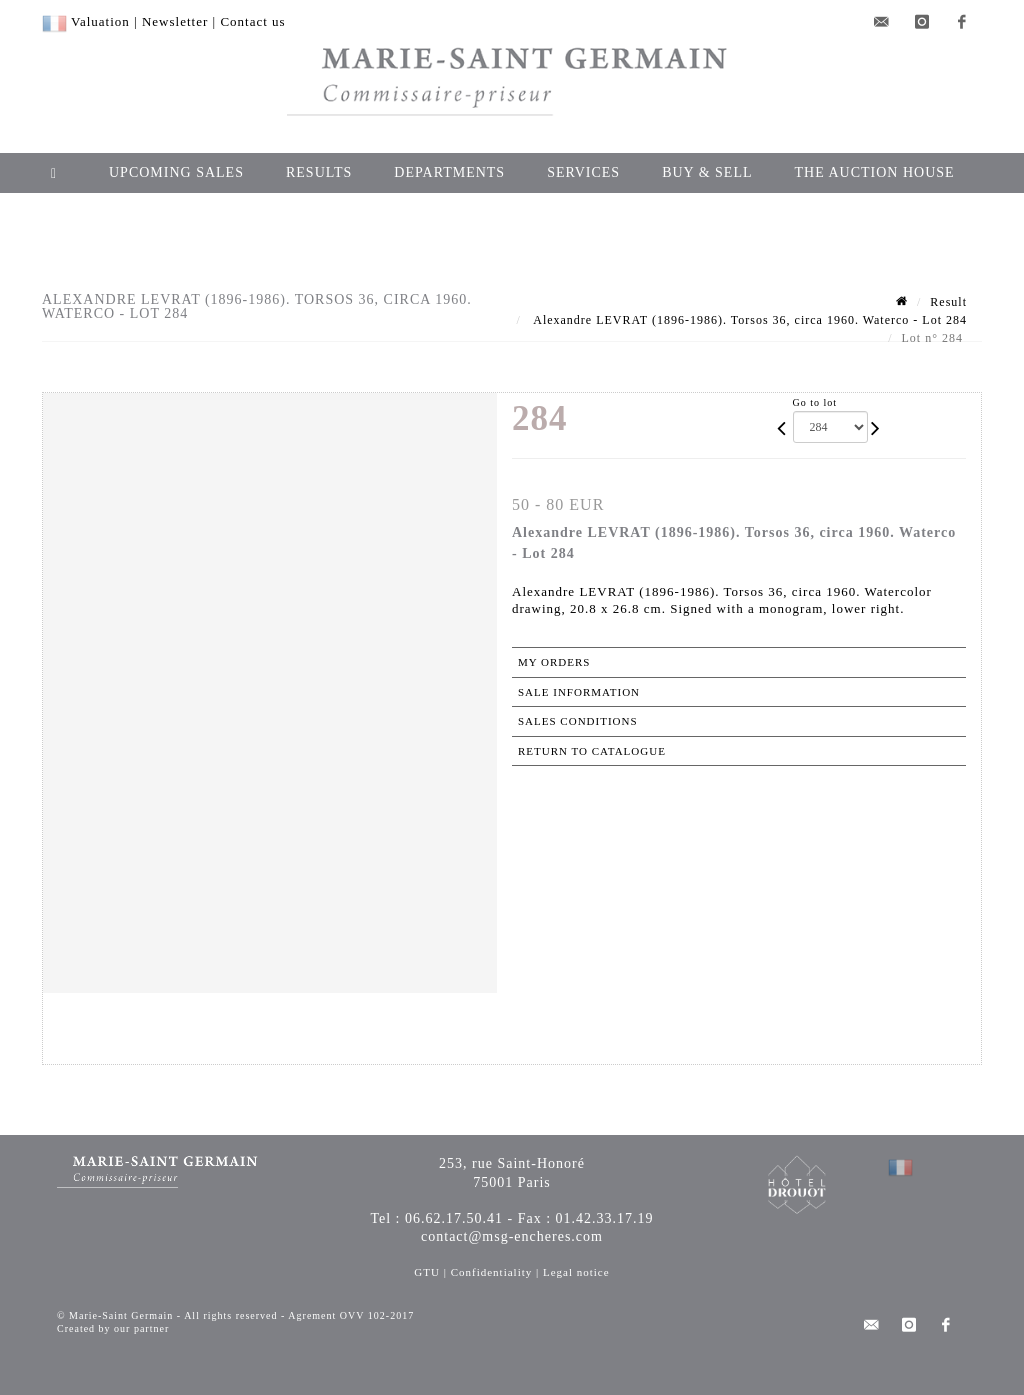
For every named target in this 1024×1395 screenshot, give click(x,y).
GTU (427, 1272)
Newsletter (175, 21)
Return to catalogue (592, 751)
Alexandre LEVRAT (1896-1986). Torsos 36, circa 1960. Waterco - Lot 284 (748, 320)
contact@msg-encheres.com (512, 1236)
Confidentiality (492, 1272)
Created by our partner (113, 1328)
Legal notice (576, 1272)
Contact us (252, 21)
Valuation (100, 21)
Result (948, 302)
